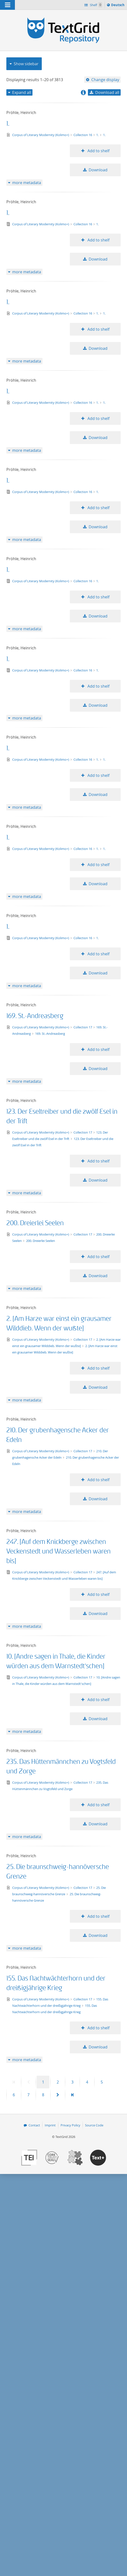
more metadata (26, 182)
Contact (34, 2125)
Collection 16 (83, 135)
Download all (107, 92)
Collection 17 (83, 1027)
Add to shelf (97, 150)
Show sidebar (26, 63)
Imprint (50, 2125)
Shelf (95, 4)
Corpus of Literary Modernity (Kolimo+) (41, 135)
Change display (105, 79)
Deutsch (118, 5)
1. (7, 123)
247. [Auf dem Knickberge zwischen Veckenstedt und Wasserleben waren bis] (58, 1551)
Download (98, 170)
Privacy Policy (70, 2125)
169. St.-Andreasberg (35, 1016)
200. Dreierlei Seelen (35, 1223)
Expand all (21, 92)
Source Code (94, 2125)
